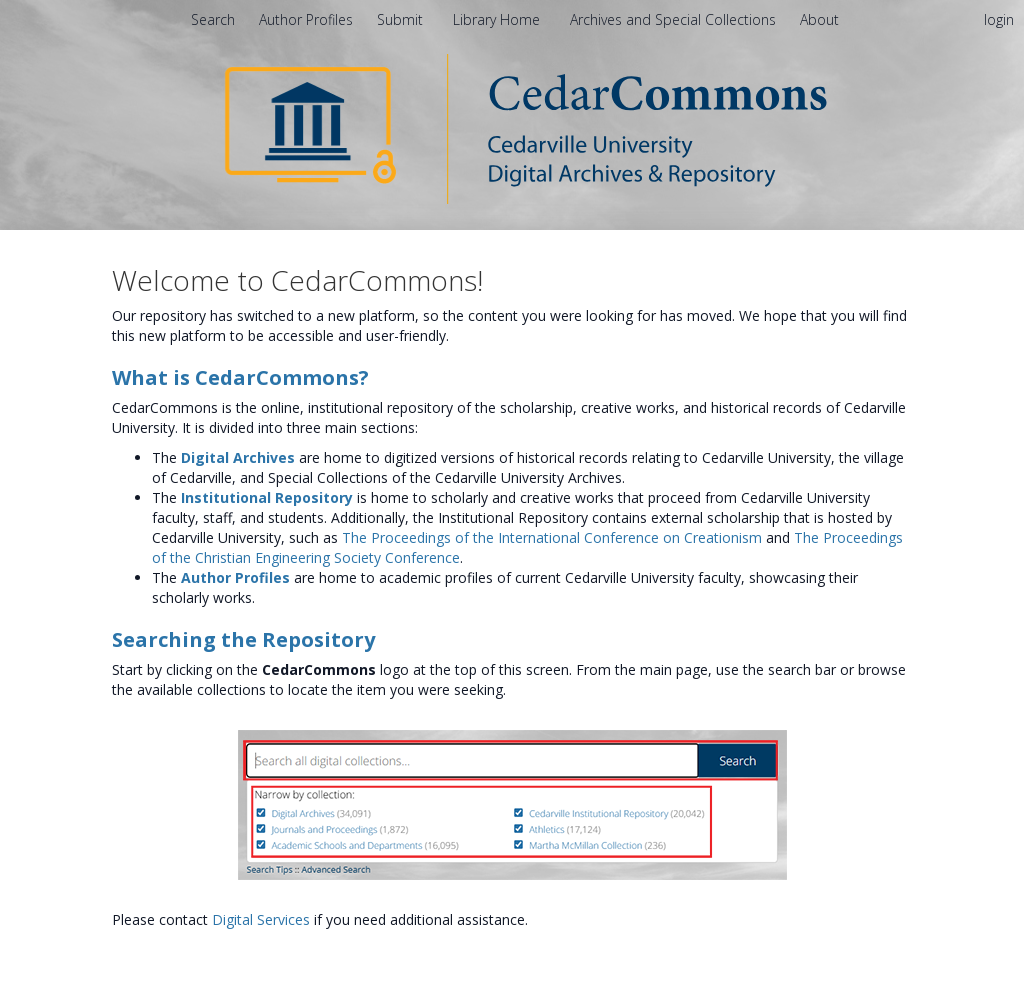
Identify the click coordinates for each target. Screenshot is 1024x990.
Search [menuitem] (213, 19)
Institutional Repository (267, 497)
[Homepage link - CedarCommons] (512, 127)
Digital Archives (238, 457)
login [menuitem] (999, 19)
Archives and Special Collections (675, 19)
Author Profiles (235, 577)
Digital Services (261, 919)
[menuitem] (819, 19)
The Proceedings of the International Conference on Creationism (552, 537)
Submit (402, 19)
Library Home (498, 19)
